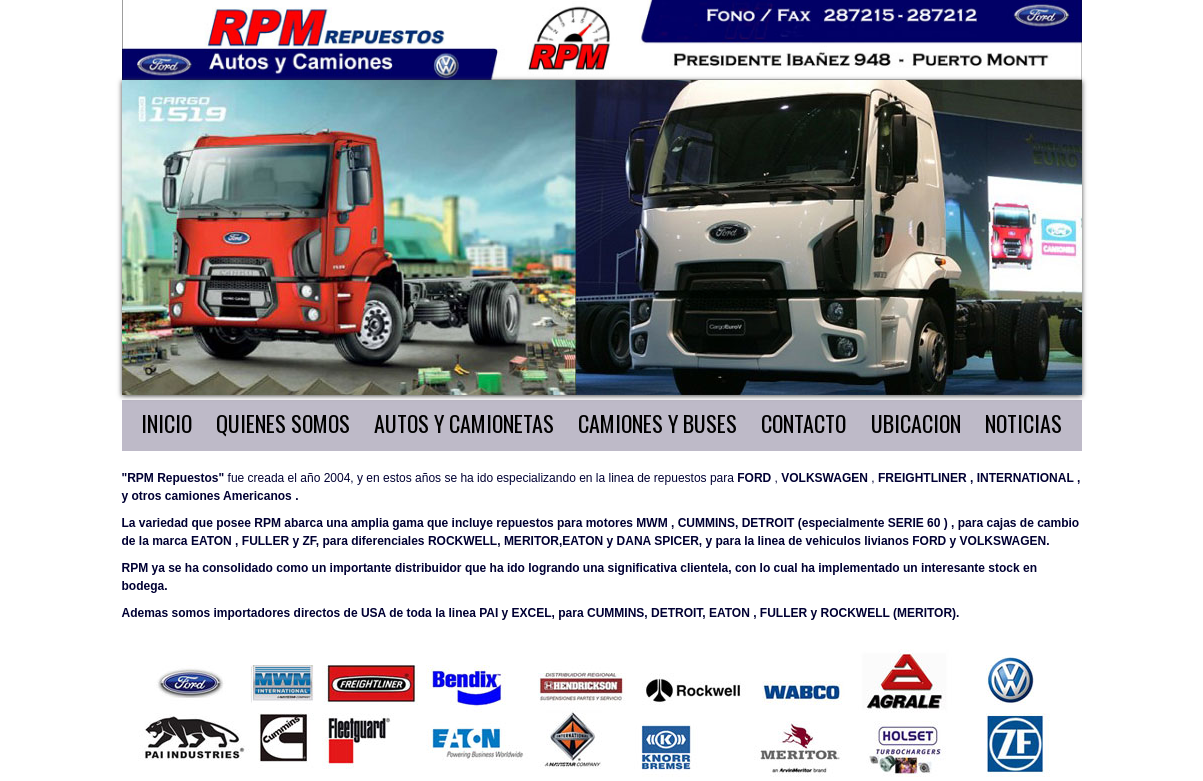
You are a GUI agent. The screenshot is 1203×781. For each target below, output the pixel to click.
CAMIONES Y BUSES (657, 423)
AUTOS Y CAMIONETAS (464, 423)
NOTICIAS (1023, 423)
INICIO (166, 423)
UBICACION (916, 423)
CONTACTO (803, 423)
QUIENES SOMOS (283, 423)
